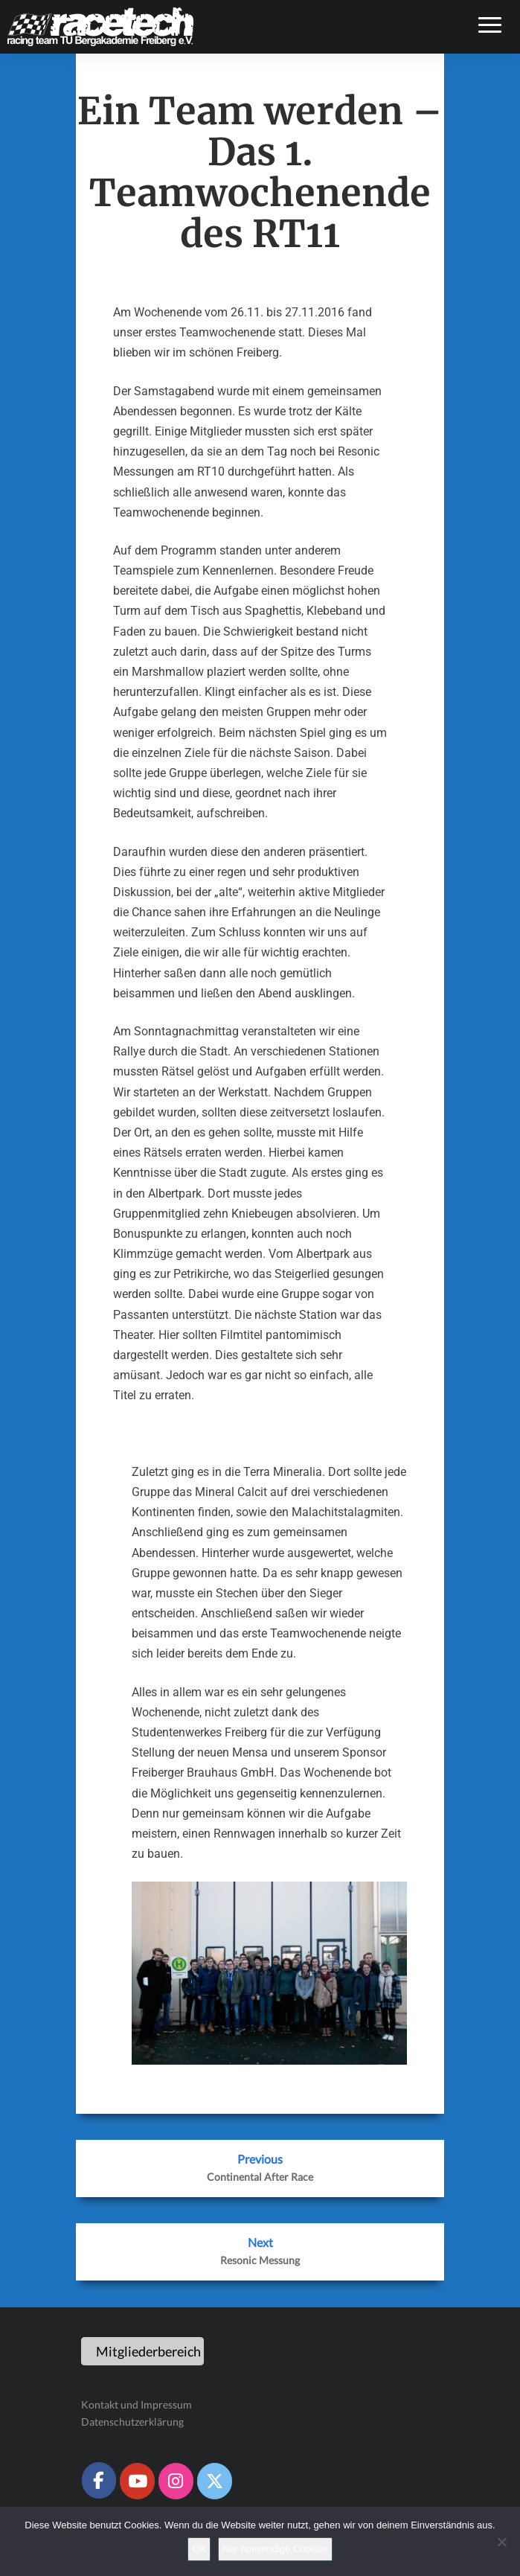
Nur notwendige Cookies (275, 2548)
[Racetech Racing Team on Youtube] (137, 2481)
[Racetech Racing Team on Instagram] (175, 2481)
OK (199, 2548)
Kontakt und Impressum (136, 2404)
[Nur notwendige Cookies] (501, 2541)
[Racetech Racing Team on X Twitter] (214, 2481)
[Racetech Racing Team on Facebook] (99, 2480)
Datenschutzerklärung (132, 2421)
